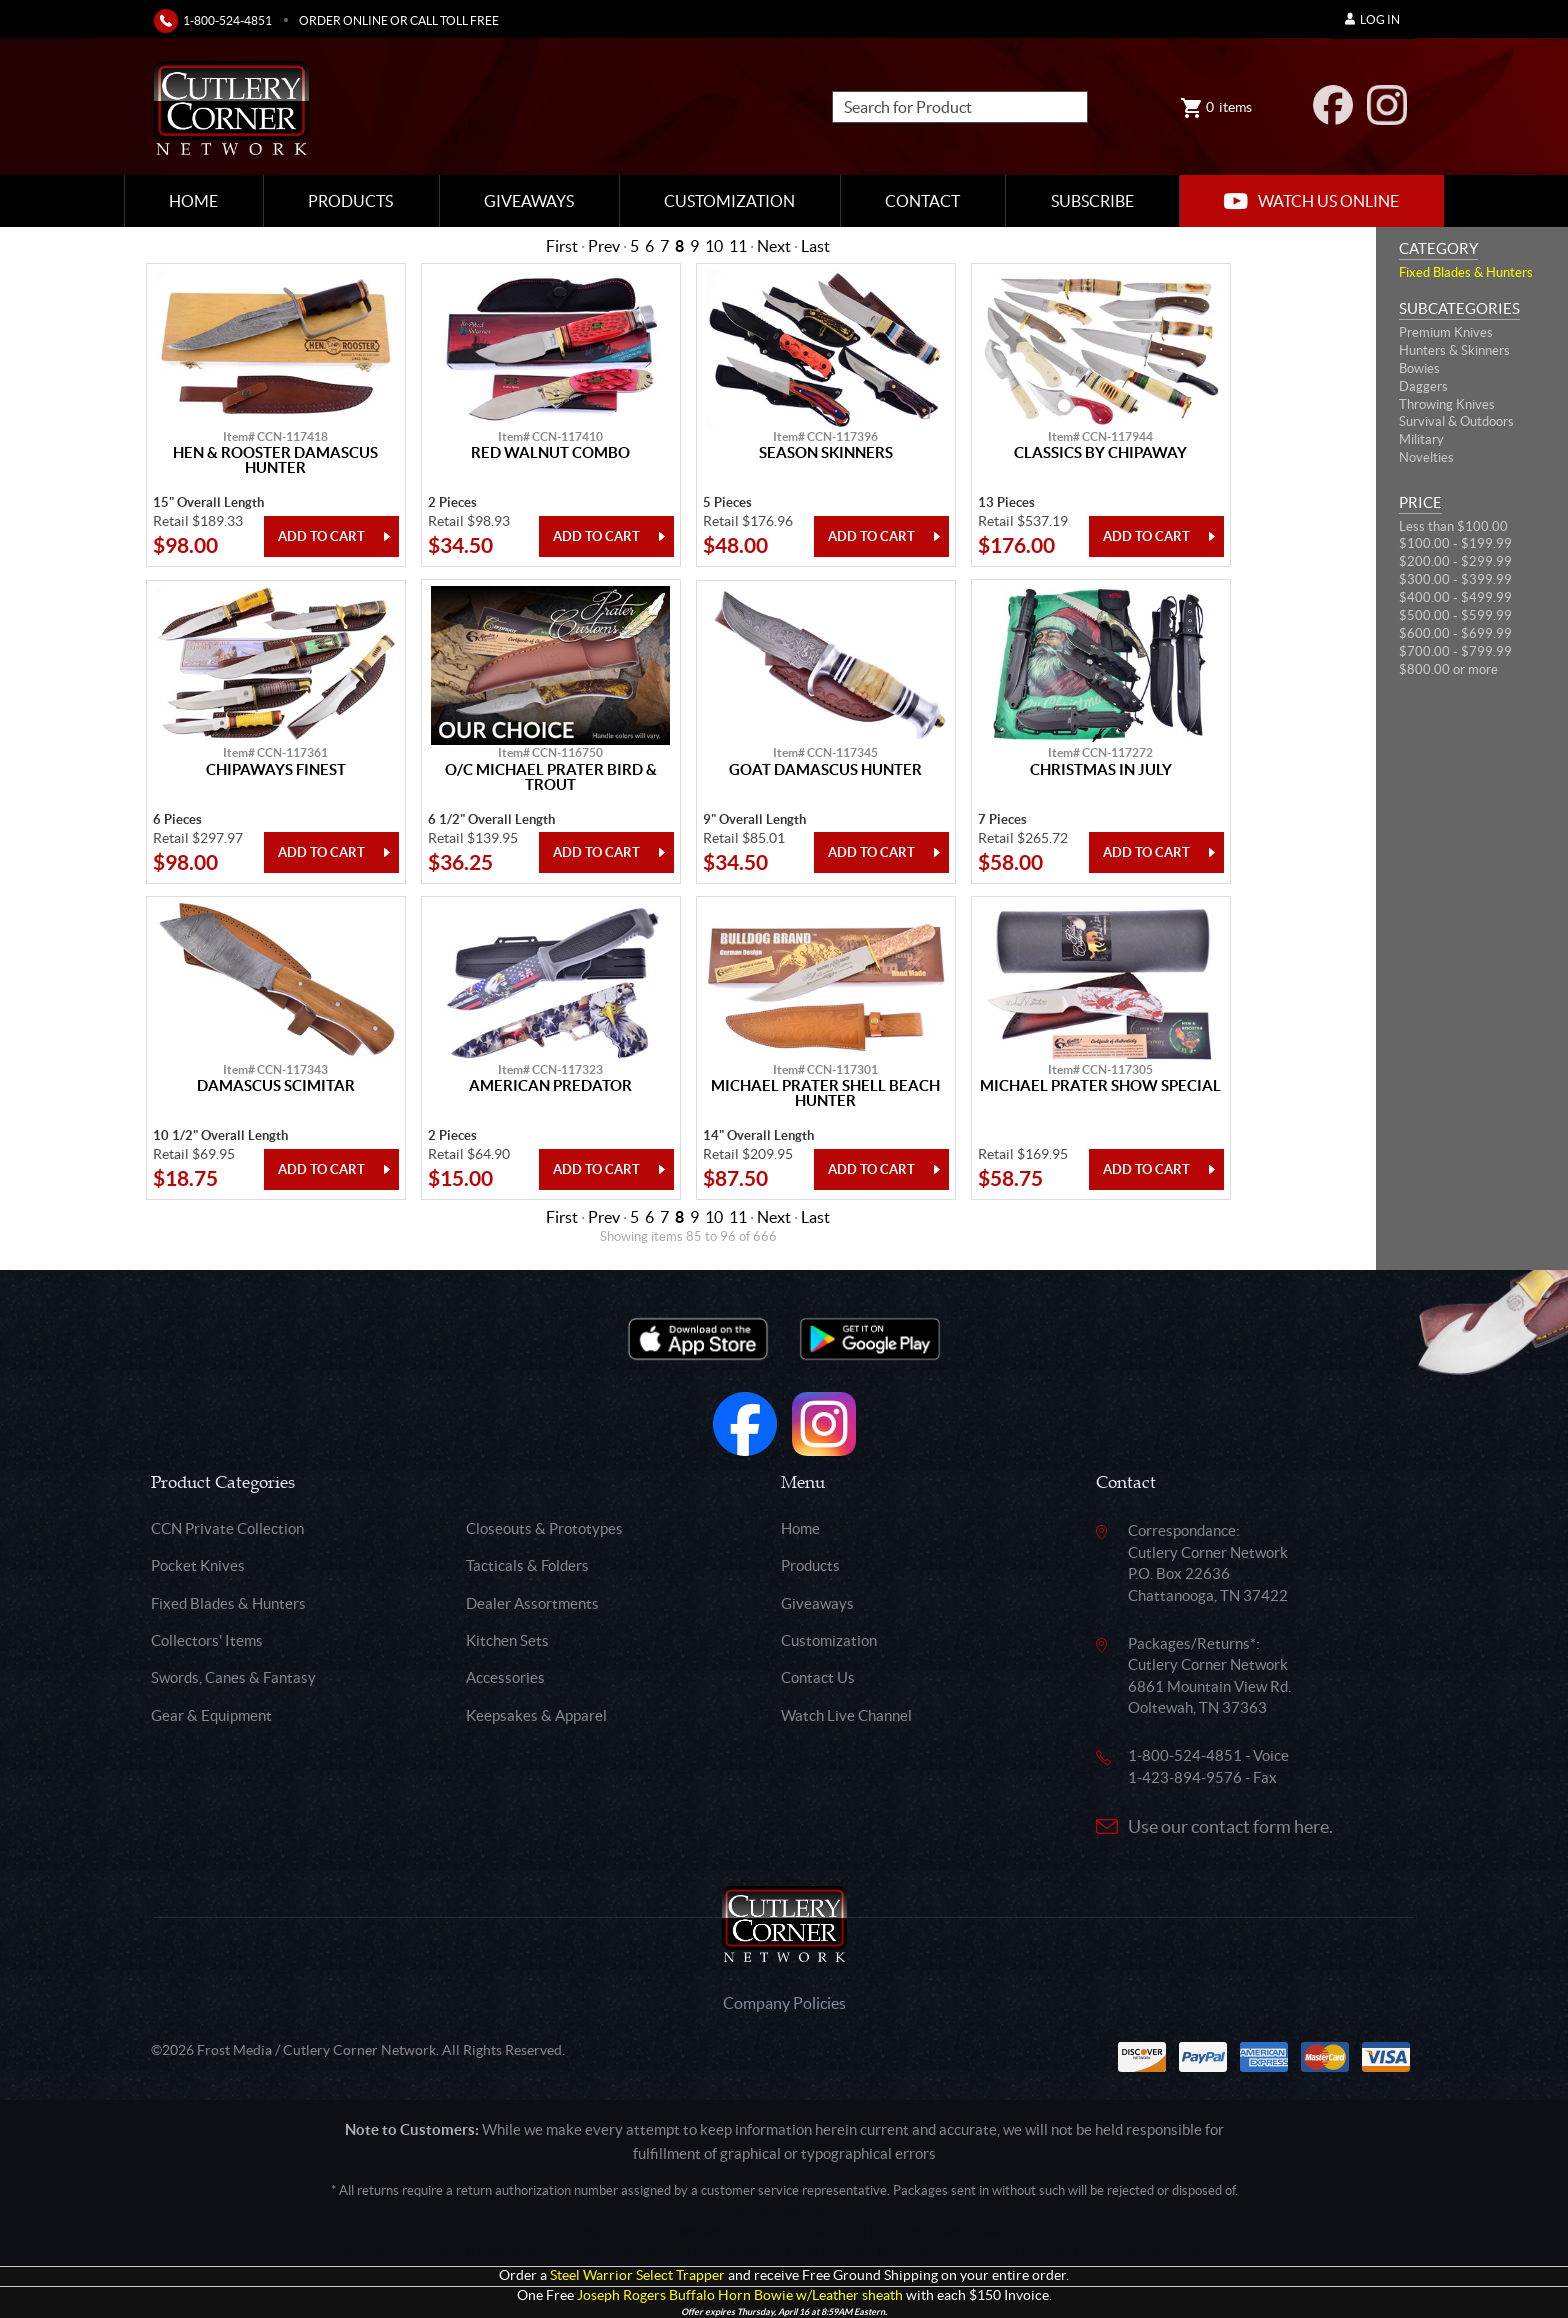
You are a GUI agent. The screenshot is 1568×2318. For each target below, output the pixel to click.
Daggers (1423, 386)
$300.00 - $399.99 (1455, 579)
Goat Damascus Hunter (825, 770)
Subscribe (1092, 201)
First (562, 246)
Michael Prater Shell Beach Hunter (825, 1093)
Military (1421, 439)
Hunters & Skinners (1454, 350)
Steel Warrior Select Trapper (637, 2275)
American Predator (550, 1086)
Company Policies (784, 2003)
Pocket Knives (198, 1565)
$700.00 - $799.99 (1455, 651)
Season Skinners (826, 453)
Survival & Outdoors (1456, 421)
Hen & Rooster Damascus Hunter (275, 460)
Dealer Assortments (532, 1603)
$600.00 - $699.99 (1455, 633)
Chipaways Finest (276, 770)
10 (714, 246)
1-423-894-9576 (1185, 1777)
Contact (922, 201)
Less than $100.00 (1453, 526)
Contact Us (818, 1677)
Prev (604, 246)
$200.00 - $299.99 (1455, 561)
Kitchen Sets (507, 1640)
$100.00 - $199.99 (1455, 543)
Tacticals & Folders (527, 1565)
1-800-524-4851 (227, 20)
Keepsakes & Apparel (536, 1715)
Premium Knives (1446, 332)
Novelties (1426, 457)
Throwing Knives (1447, 404)
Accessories (505, 1677)
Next (774, 246)
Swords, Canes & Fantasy (233, 1677)
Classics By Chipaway (1100, 453)
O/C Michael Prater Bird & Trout (551, 777)
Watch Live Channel (846, 1715)
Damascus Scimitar (276, 1086)
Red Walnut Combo (550, 453)
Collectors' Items (207, 1640)
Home (193, 201)
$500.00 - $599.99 (1455, 615)
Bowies (1419, 368)
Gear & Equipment (211, 1715)
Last (815, 246)
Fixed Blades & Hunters (1466, 272)
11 (738, 246)
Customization (729, 201)
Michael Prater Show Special (1100, 1086)
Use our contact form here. (1230, 1826)
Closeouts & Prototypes (544, 1528)
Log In (1372, 19)
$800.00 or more (1448, 669)
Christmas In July (1101, 770)
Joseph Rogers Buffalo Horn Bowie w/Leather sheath (740, 2295)
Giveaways (529, 201)
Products (350, 201)
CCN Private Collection (227, 1528)
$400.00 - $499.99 (1455, 597)
